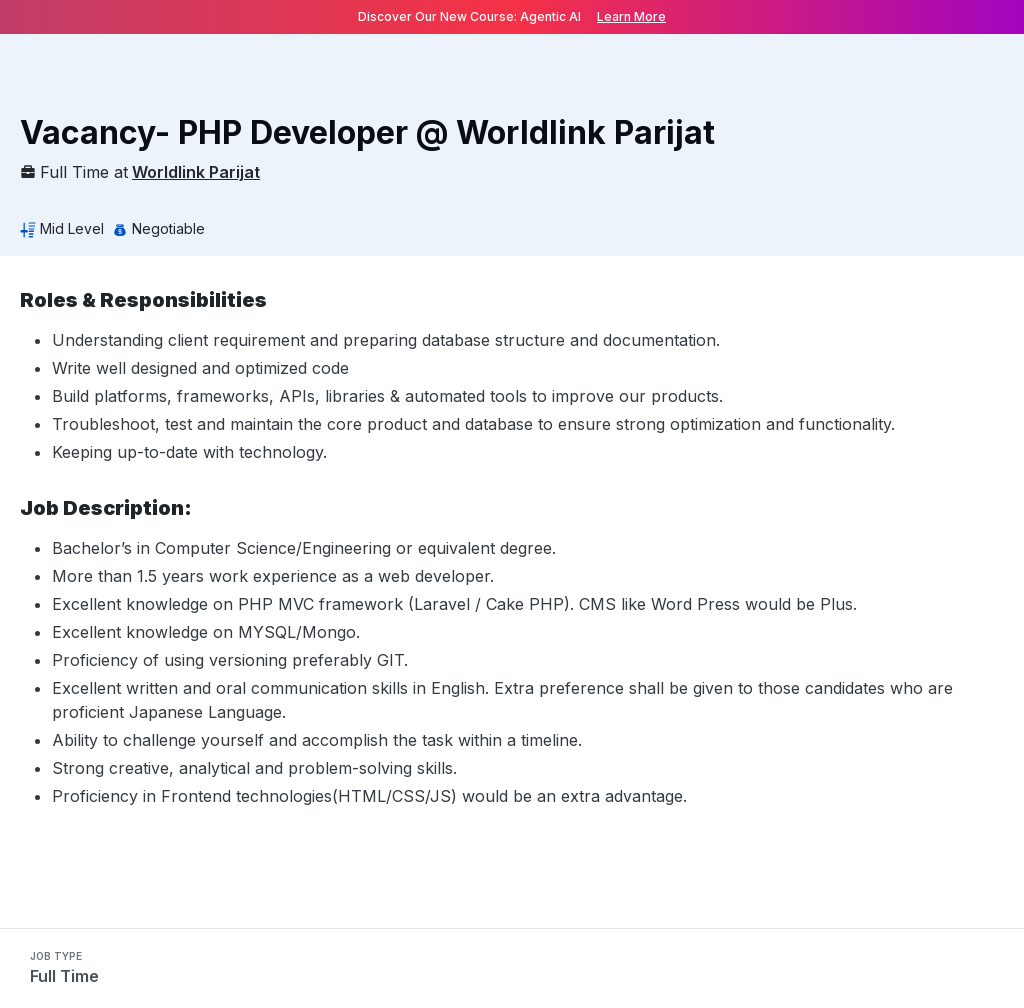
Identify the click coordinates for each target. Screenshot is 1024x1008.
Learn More (631, 16)
